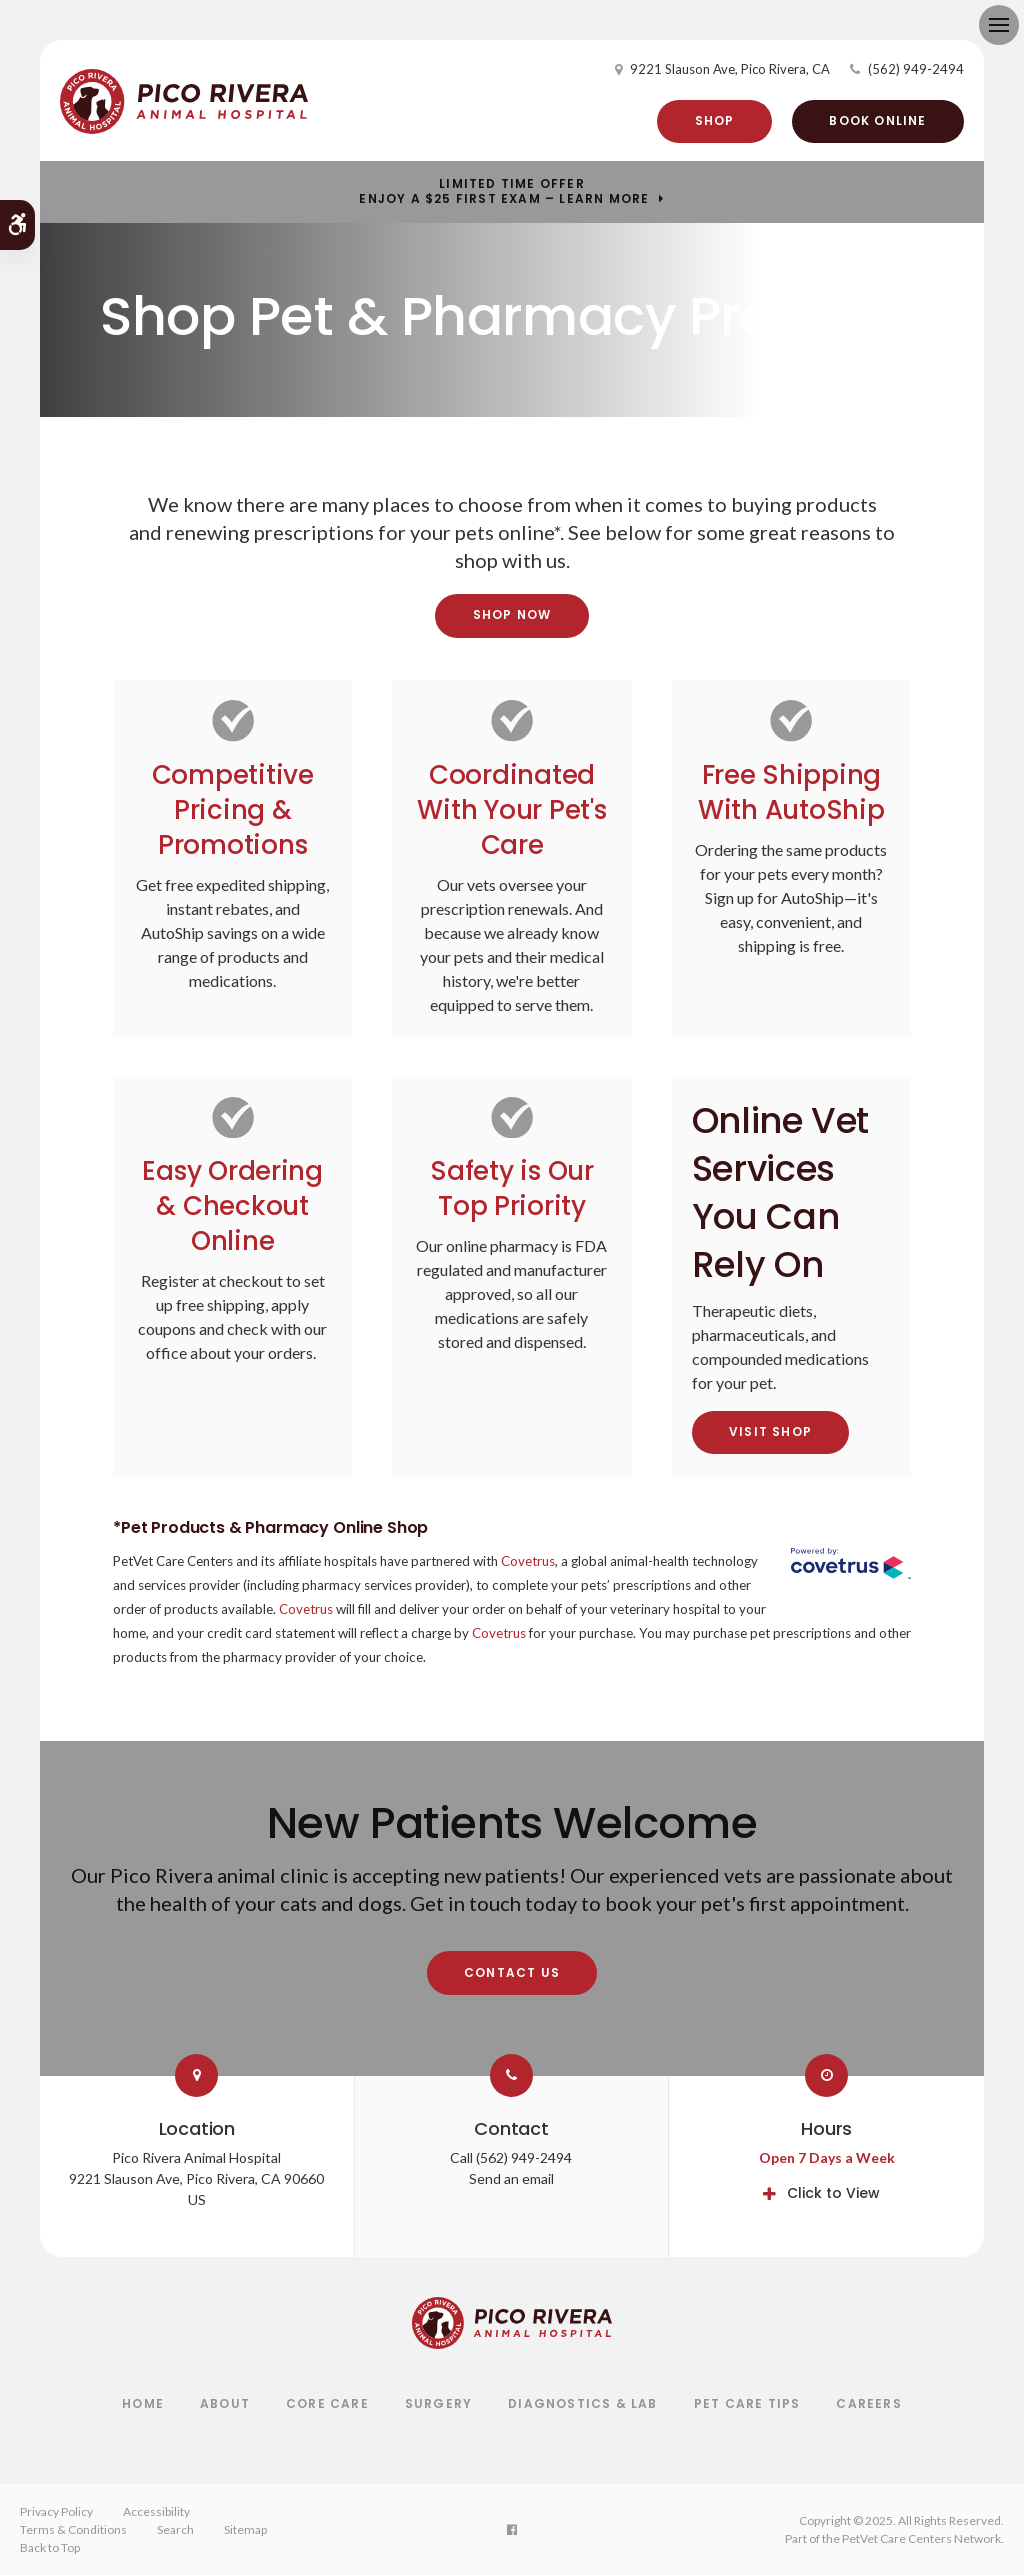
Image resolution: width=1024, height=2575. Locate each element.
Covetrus (528, 1561)
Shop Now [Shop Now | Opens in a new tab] (512, 614)
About (225, 2403)
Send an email (511, 2178)
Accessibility (156, 2511)
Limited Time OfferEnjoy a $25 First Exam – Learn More (504, 192)
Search (175, 2529)
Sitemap (245, 2529)
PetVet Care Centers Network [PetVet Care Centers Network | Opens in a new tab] (921, 2538)
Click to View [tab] (833, 2193)
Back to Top (50, 2547)
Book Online (877, 120)
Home (143, 2403)
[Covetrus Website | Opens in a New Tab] (851, 1566)
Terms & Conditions (73, 2529)
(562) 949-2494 (916, 69)
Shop (715, 120)
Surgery (438, 2403)
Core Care (327, 2403)
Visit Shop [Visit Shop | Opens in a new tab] (770, 1431)
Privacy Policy (56, 2511)
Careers (868, 2403)
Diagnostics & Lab (582, 2403)
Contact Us (512, 1972)
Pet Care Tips (747, 2403)
